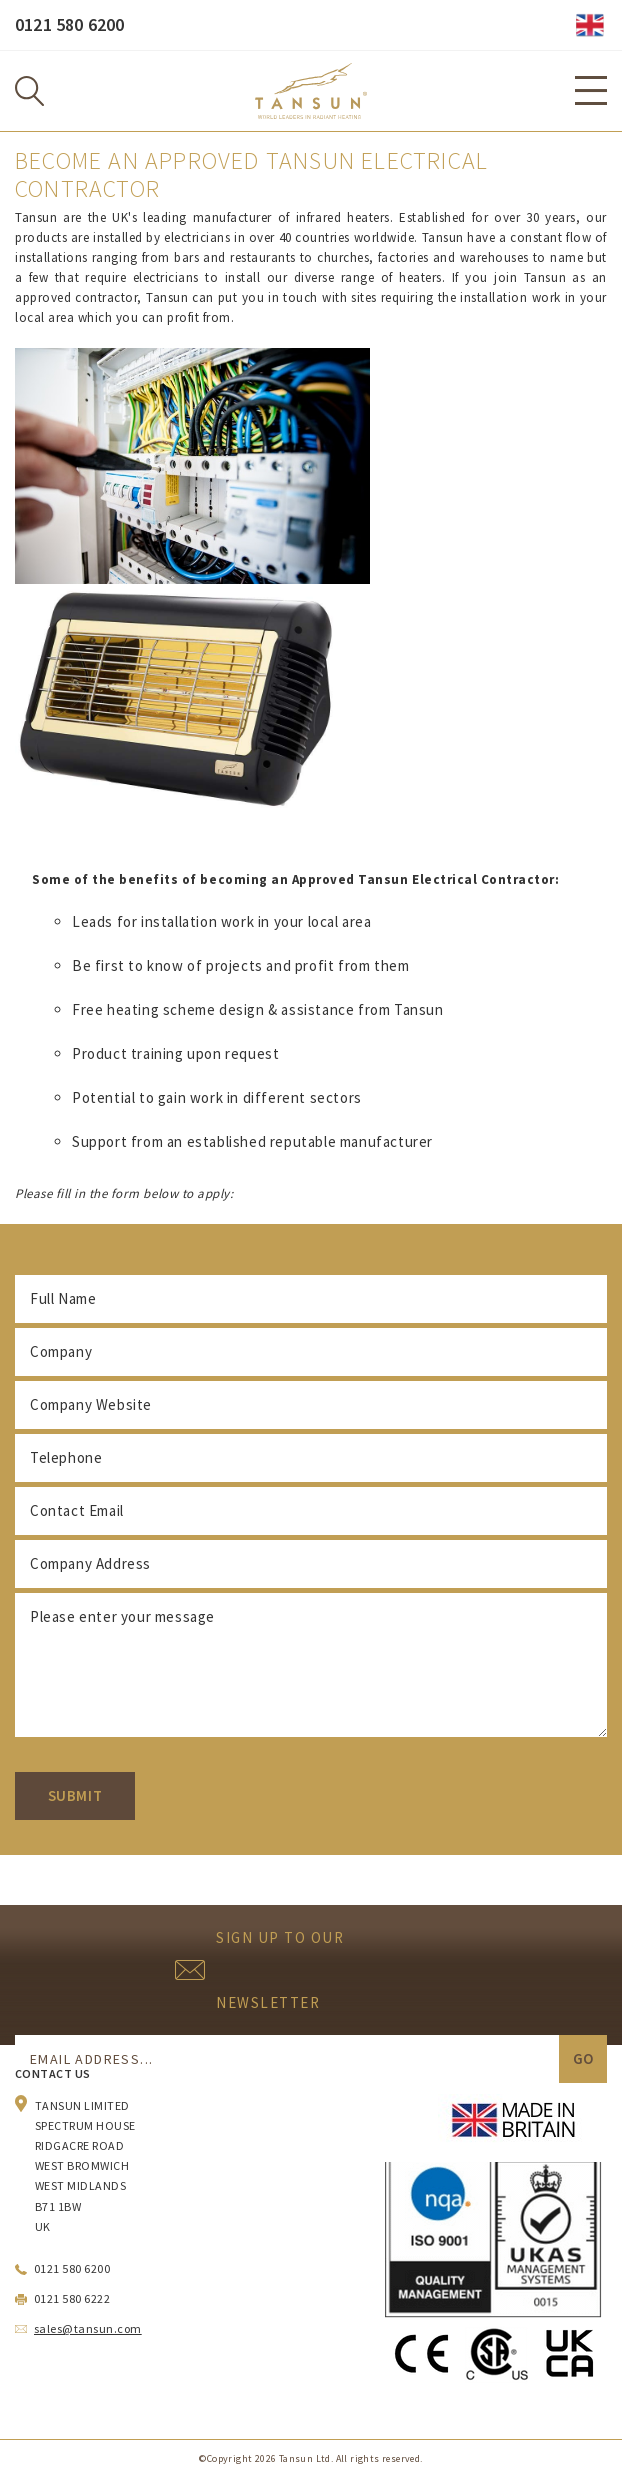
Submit (75, 1795)
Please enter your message (122, 1616)
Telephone (66, 1457)
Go (583, 2058)
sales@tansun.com (88, 2328)
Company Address (90, 1563)
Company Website (91, 1404)
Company (61, 1351)
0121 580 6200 (69, 24)
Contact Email (77, 1510)
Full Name (63, 1298)
